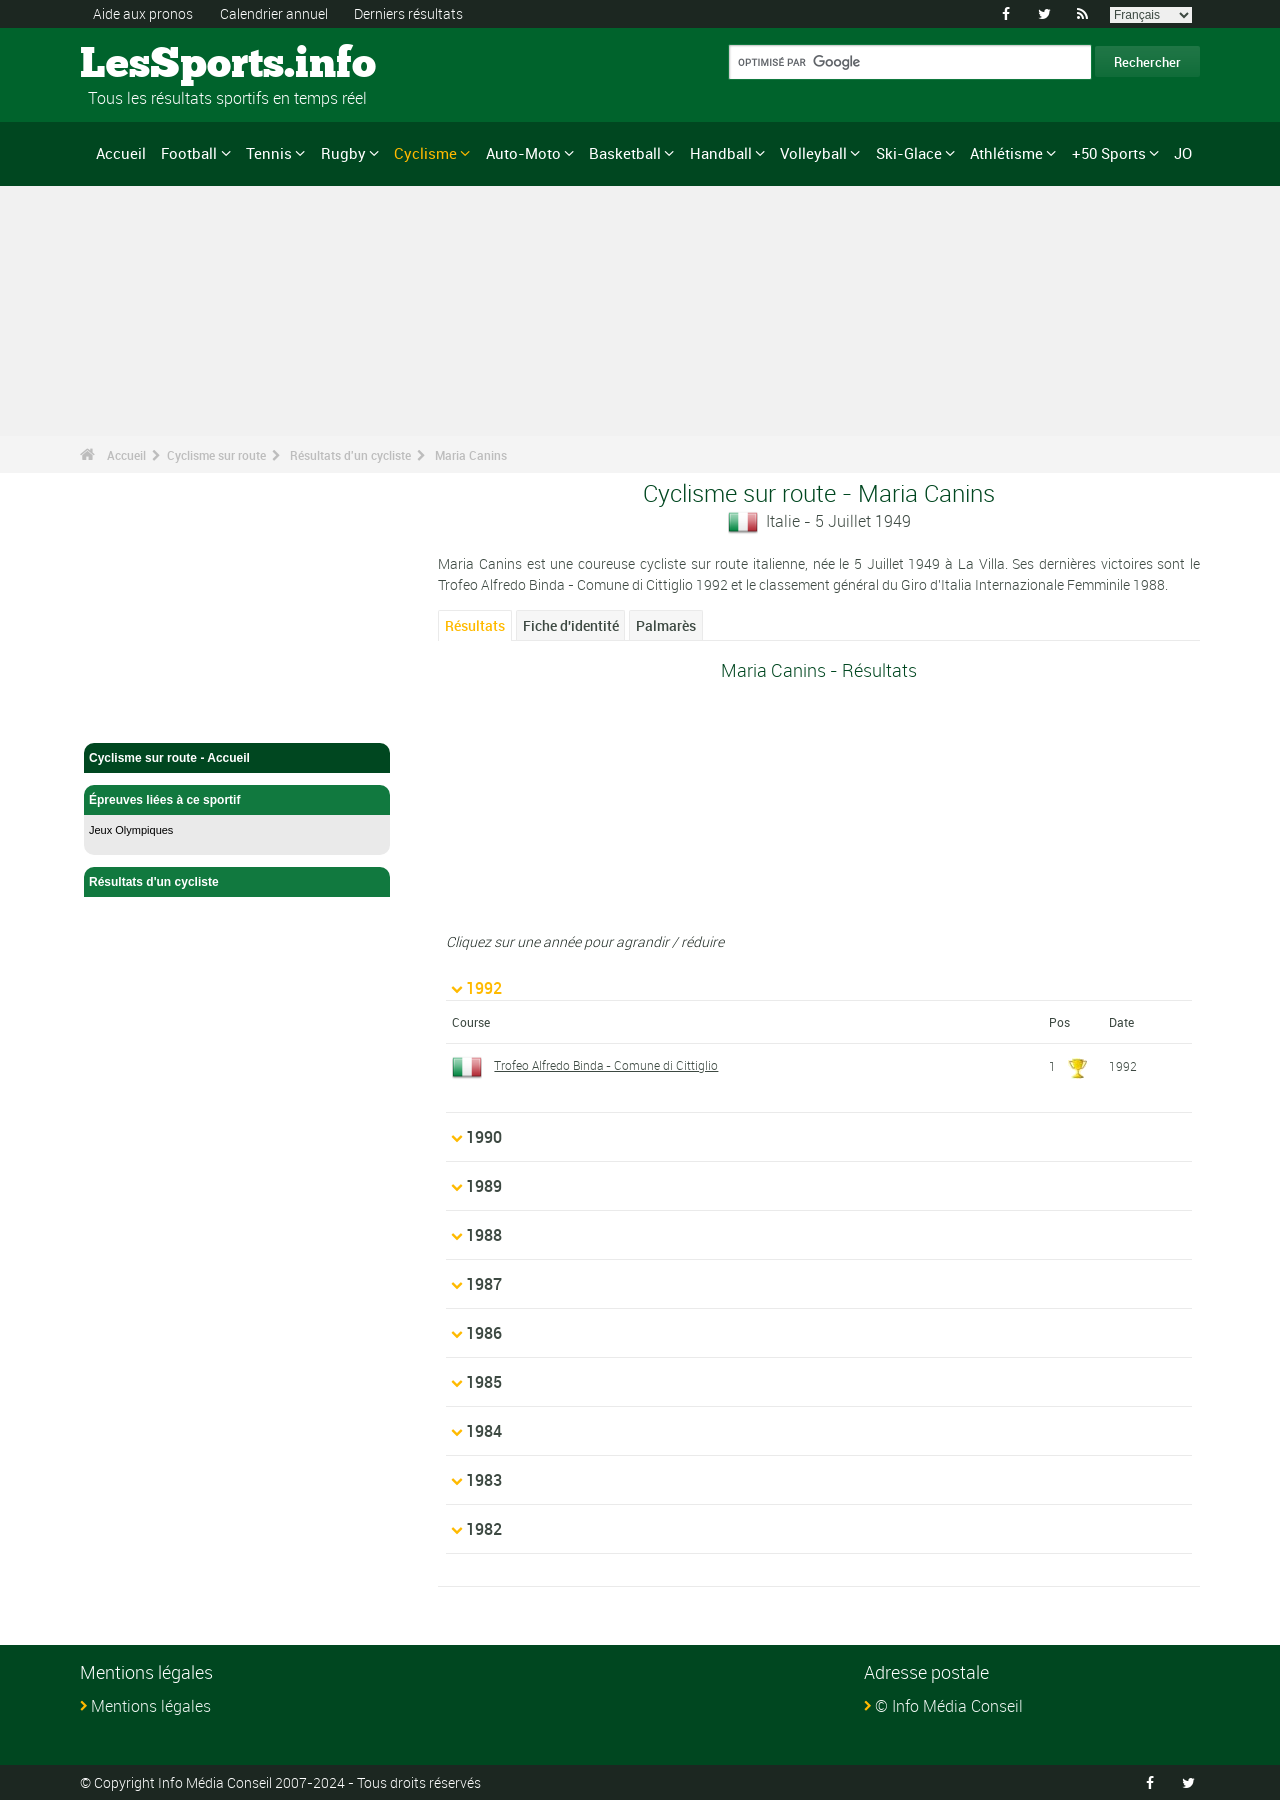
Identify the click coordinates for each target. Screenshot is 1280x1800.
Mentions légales (151, 1706)
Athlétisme (1006, 153)
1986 (484, 1333)
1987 (484, 1284)
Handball (721, 153)
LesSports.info (155, 65)
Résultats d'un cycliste (350, 455)
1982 (484, 1529)
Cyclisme (425, 153)
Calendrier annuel (274, 13)
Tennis (269, 153)
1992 (484, 988)
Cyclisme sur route (216, 455)
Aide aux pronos (143, 13)
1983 (484, 1480)
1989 (484, 1186)
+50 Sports (1109, 153)
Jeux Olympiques (131, 830)
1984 (484, 1431)
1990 (484, 1137)
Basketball (625, 153)
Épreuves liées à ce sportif (237, 800)
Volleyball (813, 153)
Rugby (343, 153)
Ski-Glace (909, 153)
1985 (484, 1382)
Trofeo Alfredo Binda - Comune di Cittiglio (606, 1065)
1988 (484, 1235)
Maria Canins (471, 455)
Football (189, 153)
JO (1183, 153)
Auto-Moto (523, 153)
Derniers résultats (408, 13)
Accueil (121, 153)
